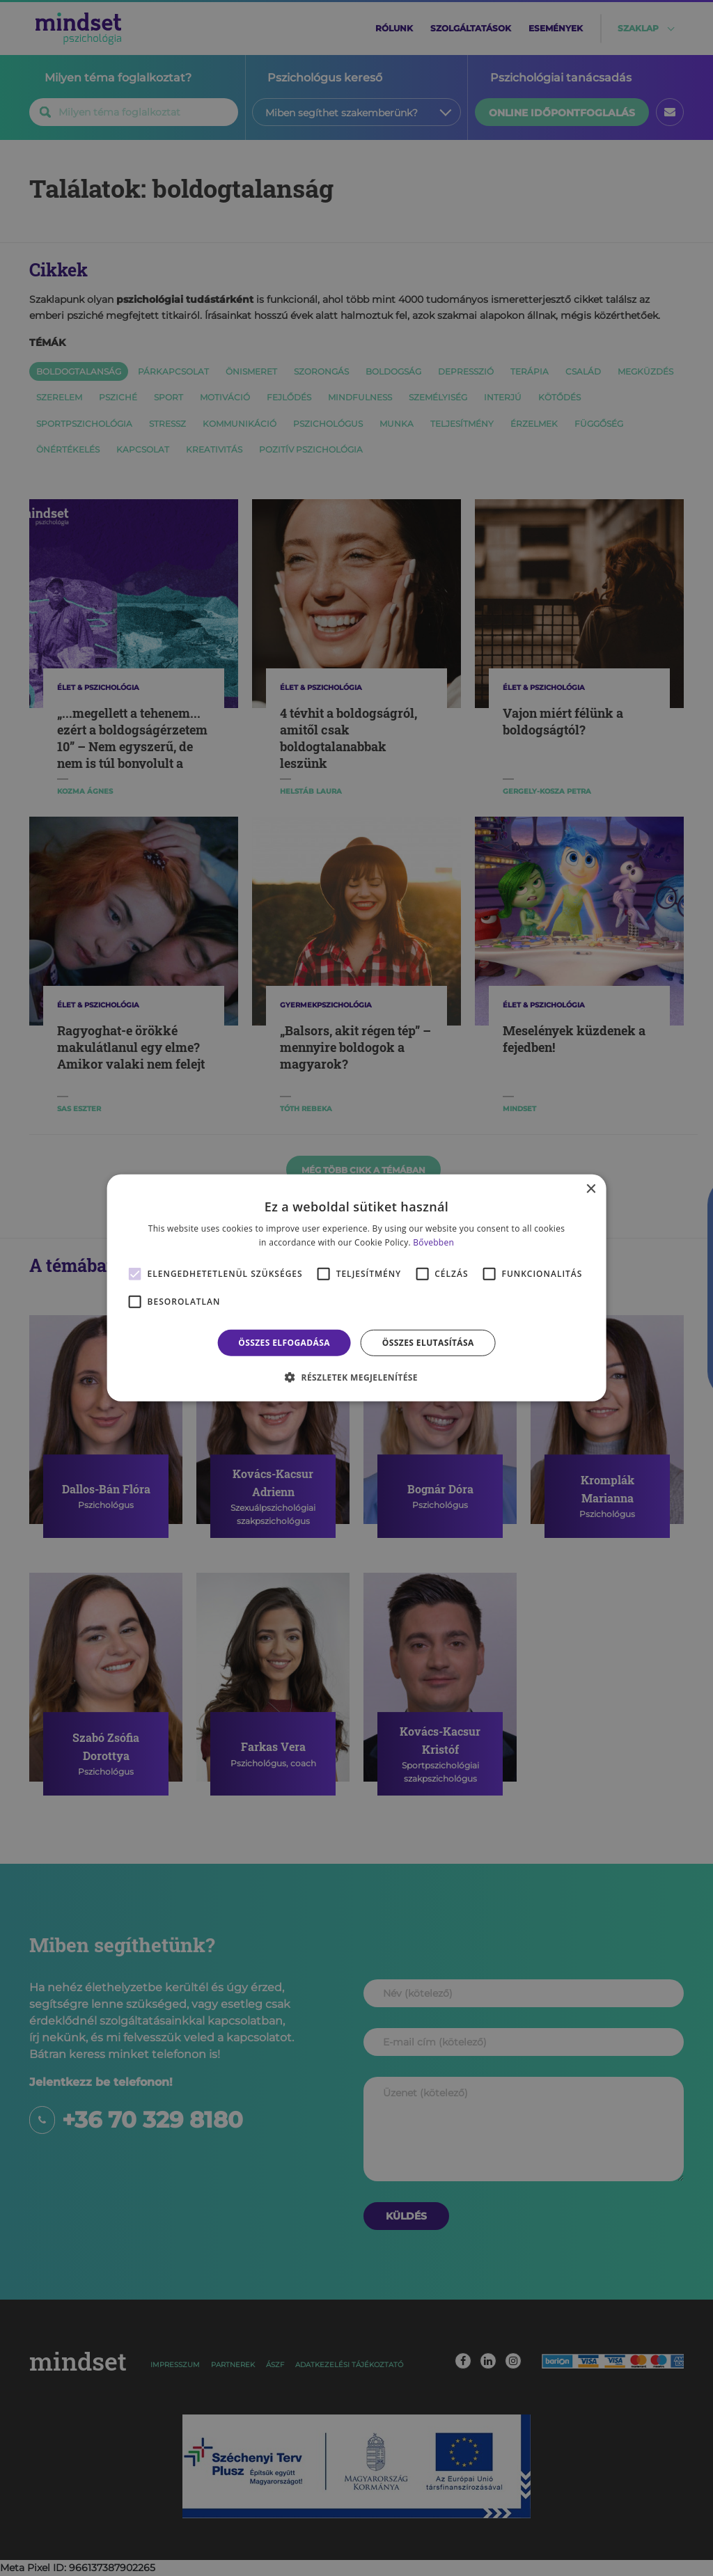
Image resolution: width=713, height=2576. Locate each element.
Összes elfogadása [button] (284, 1343)
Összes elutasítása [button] (428, 1343)
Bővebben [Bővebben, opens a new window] (433, 1242)
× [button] (590, 1189)
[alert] (356, 1288)
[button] (356, 1377)
